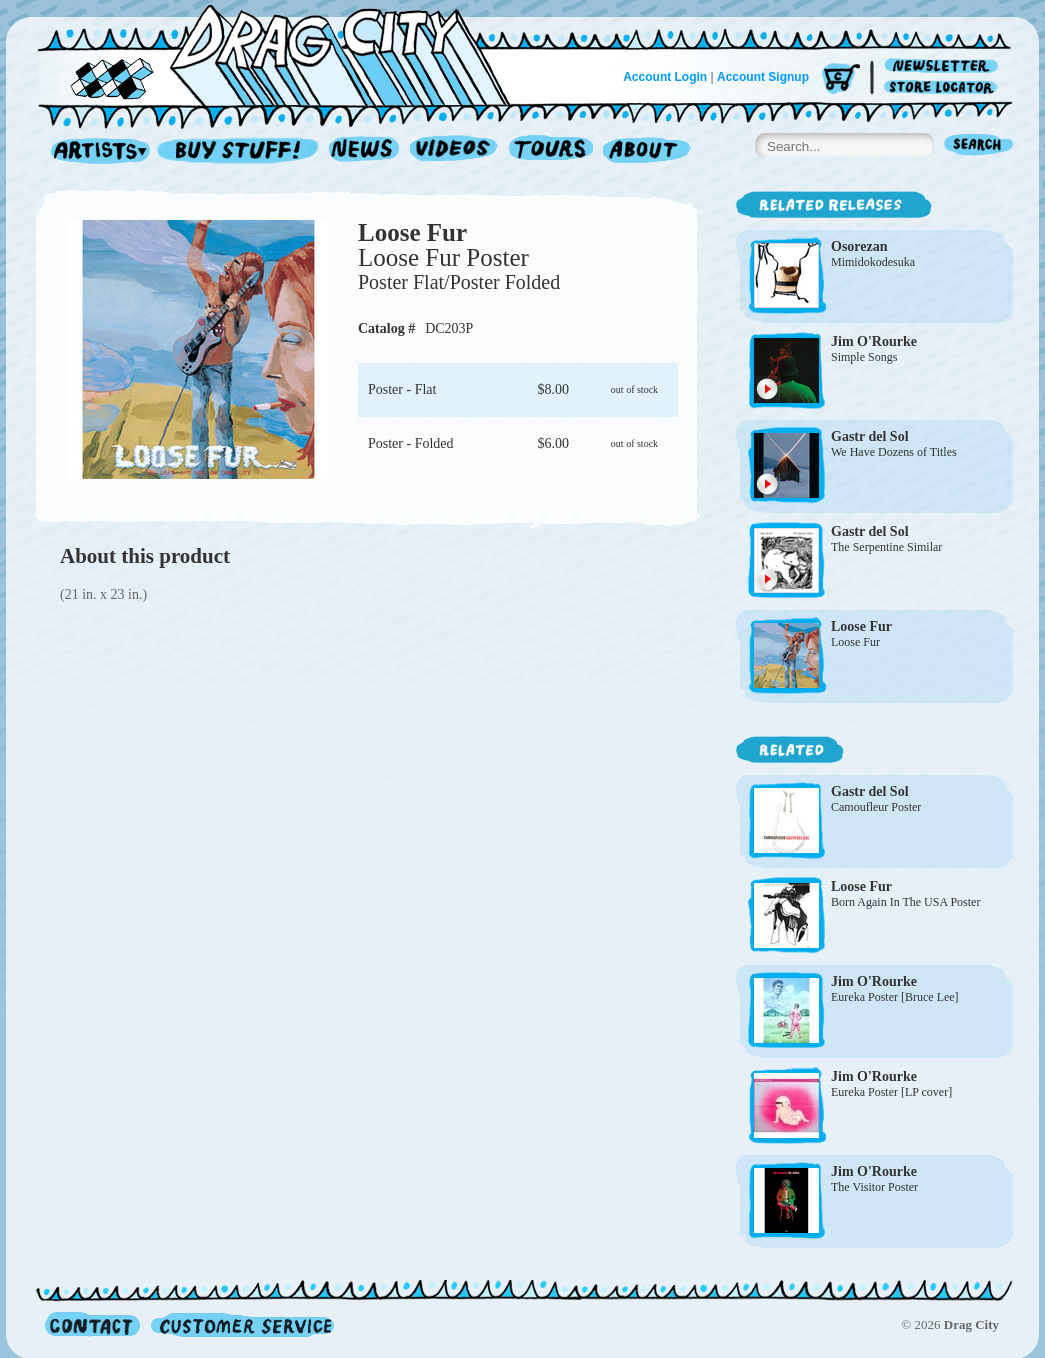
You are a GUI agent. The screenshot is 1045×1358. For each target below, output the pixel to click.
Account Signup (763, 77)
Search (979, 146)
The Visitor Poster (874, 1187)
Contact (92, 1324)
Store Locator (944, 87)
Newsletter (944, 66)
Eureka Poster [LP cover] (891, 1092)
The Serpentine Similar (886, 547)
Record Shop (240, 151)
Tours (551, 151)
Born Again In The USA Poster (905, 902)
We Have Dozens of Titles (894, 452)
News (365, 151)
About (646, 151)
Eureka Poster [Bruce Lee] (895, 997)
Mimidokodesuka (873, 262)
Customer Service (241, 1324)
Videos (454, 151)
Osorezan (859, 246)
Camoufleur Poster (876, 807)
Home (286, 54)
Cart (841, 79)
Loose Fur (412, 232)
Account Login (665, 77)
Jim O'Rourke (874, 341)
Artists (95, 151)
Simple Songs (864, 357)
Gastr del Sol (870, 436)
